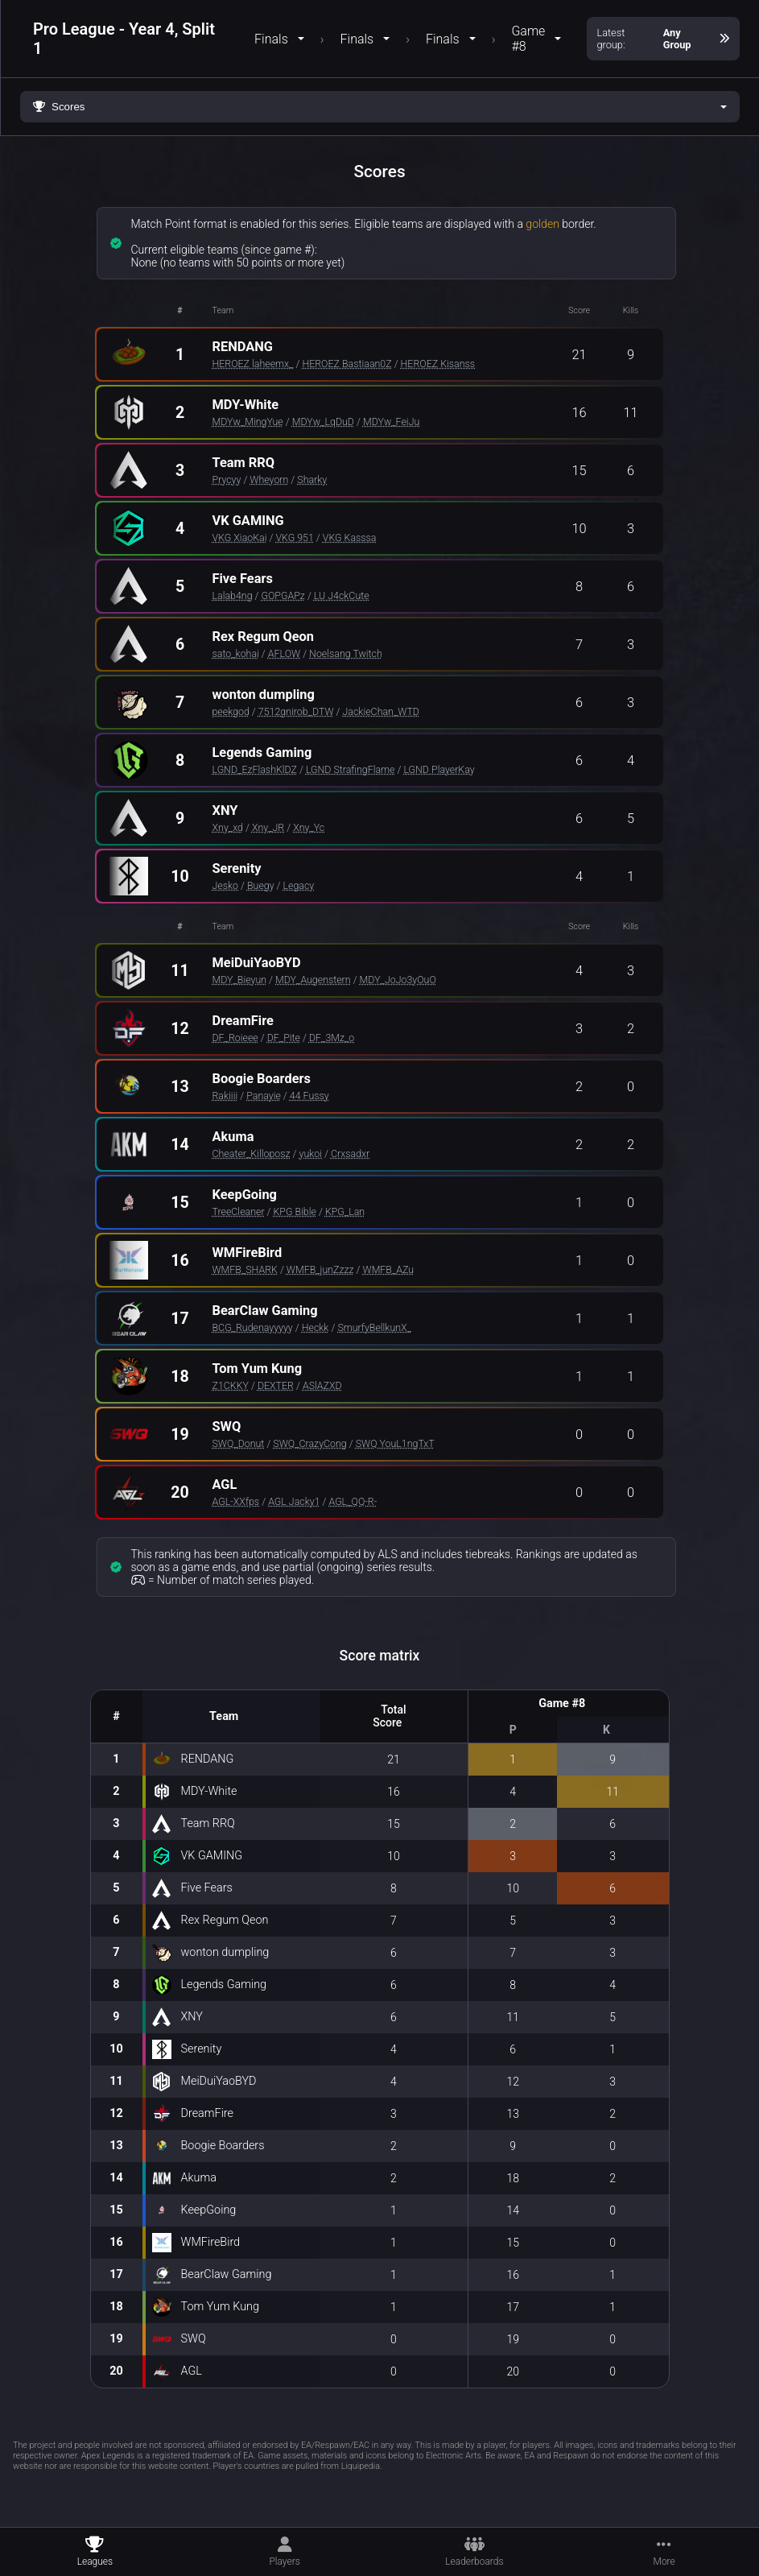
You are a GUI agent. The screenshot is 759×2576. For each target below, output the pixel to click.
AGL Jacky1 (294, 1501)
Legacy (299, 885)
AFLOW (284, 653)
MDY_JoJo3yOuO (398, 980)
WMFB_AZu (389, 1269)
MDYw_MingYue (247, 422)
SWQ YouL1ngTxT (395, 1443)
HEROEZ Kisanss (438, 364)
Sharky (312, 479)
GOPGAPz (283, 595)
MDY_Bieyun (239, 980)
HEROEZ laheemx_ (253, 364)
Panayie (263, 1096)
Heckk (315, 1327)
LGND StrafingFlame (350, 769)
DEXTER (276, 1385)
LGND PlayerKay (438, 769)
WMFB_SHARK (245, 1269)
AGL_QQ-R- (352, 1501)
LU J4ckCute (341, 595)
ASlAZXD (322, 1385)
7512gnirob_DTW (296, 711)
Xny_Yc (308, 827)
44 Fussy (309, 1096)
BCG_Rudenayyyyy (252, 1327)
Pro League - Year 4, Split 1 (124, 38)
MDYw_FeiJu (391, 422)
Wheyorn (269, 479)
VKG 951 (294, 537)
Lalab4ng (232, 595)
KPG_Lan (345, 1211)
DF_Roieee (235, 1038)
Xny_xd (227, 827)
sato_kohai (235, 653)
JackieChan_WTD (380, 711)
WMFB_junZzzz (320, 1269)
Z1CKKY (230, 1385)
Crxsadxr (350, 1153)
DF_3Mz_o (331, 1038)
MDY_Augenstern (313, 980)
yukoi (311, 1153)
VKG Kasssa (350, 537)
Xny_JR (268, 827)
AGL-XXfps (236, 1501)
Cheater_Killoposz (251, 1153)
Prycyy (226, 479)
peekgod (231, 711)
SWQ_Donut (238, 1443)
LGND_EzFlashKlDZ (254, 769)
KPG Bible (295, 1211)
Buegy (260, 885)
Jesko (225, 885)
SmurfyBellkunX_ (374, 1327)
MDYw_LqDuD (323, 422)
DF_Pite (283, 1038)
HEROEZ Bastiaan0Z (346, 364)
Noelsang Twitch (345, 653)
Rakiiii (225, 1096)
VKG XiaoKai (239, 537)
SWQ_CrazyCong (309, 1443)
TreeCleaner (238, 1211)
